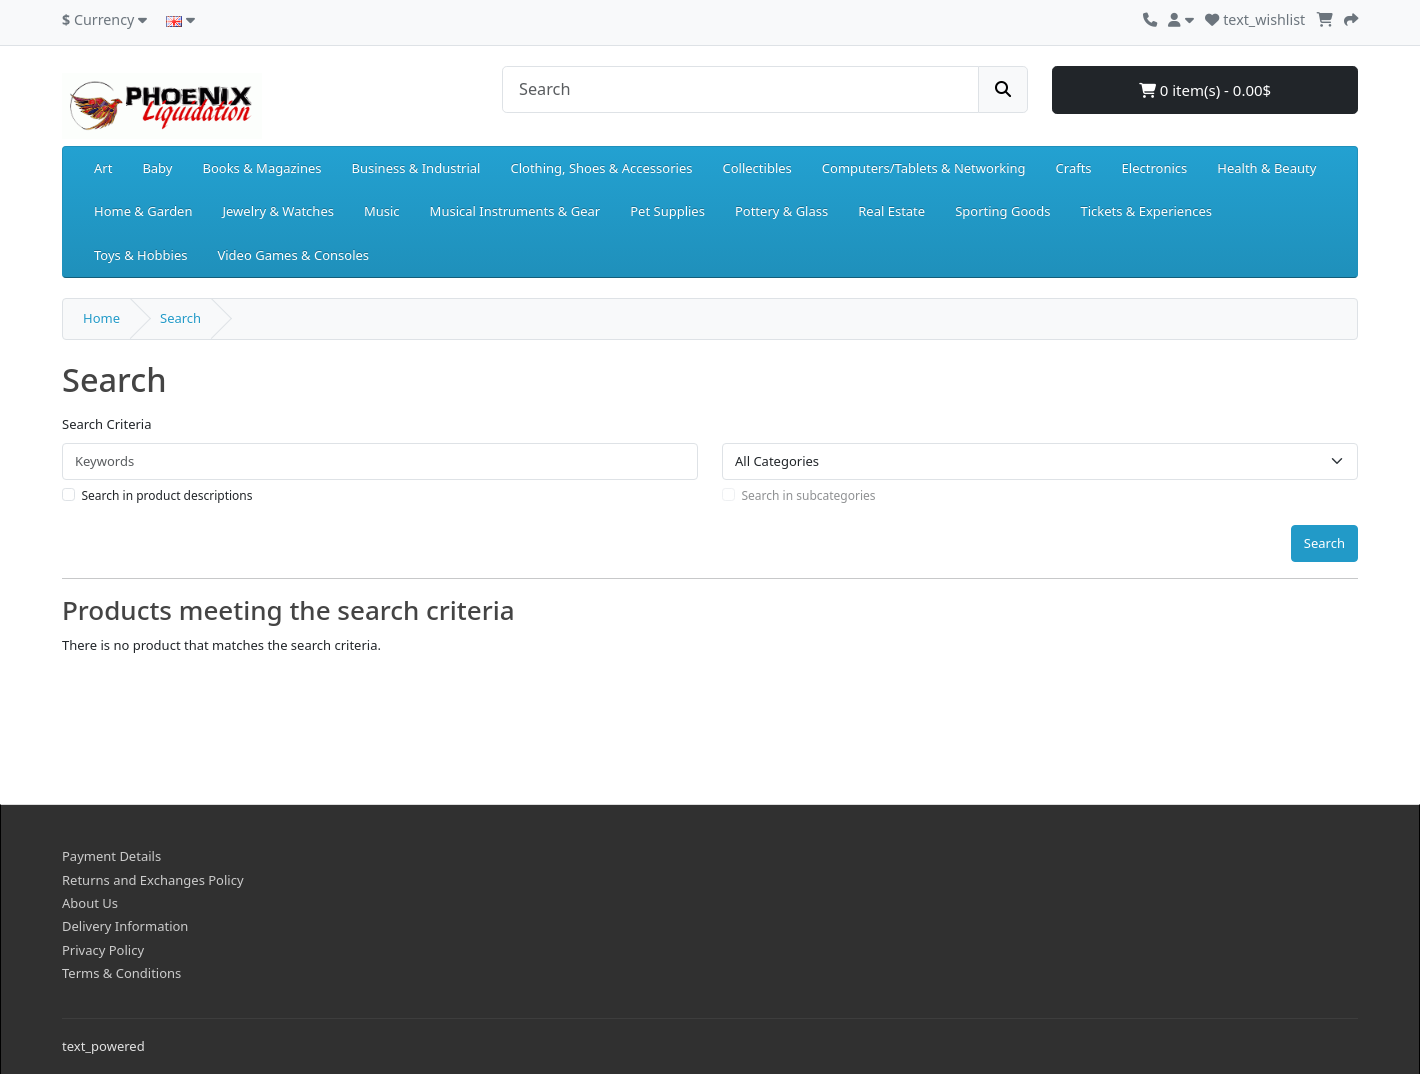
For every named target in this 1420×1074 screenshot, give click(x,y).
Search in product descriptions (167, 495)
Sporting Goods (1002, 211)
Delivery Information (125, 926)
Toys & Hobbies (140, 255)
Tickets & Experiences (1146, 211)
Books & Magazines (261, 168)
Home (101, 318)
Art (103, 168)
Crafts (1074, 168)
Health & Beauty (1266, 168)
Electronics (1155, 168)
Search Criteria (107, 424)
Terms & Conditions (121, 973)
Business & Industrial (416, 168)
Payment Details (111, 856)
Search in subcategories (809, 495)
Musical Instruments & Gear (515, 211)
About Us (90, 903)
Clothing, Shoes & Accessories (601, 168)
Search (180, 318)
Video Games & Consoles (293, 255)
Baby (157, 168)
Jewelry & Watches (278, 211)
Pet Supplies (667, 211)
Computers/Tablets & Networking (924, 168)
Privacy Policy (103, 950)
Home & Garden (143, 211)
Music (382, 211)
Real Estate (891, 211)
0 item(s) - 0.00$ (1205, 90)
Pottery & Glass (781, 211)
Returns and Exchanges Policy (153, 880)
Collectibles (756, 168)
